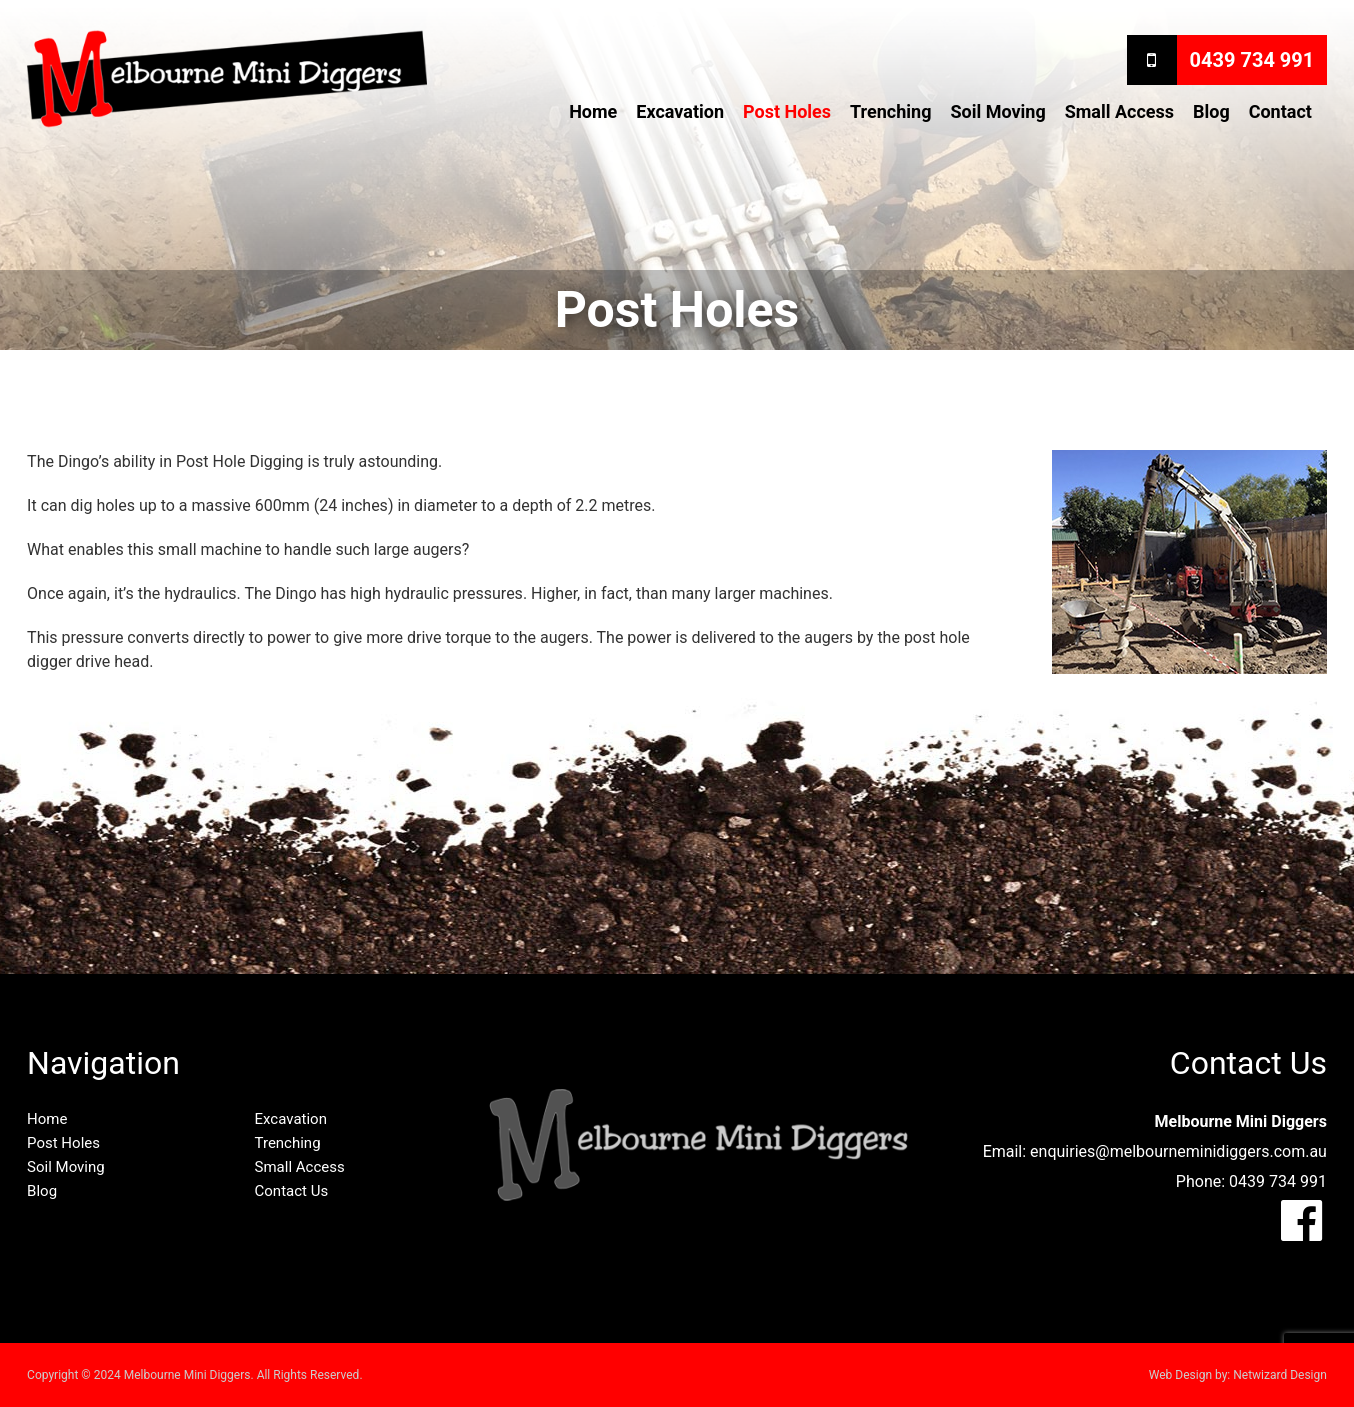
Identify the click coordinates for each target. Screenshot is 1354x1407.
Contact (1280, 111)
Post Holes (787, 111)
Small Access (1119, 111)
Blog (1211, 111)
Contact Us (292, 1191)
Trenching (890, 111)
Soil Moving (997, 111)
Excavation (680, 111)
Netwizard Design (1280, 1375)
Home (593, 111)
